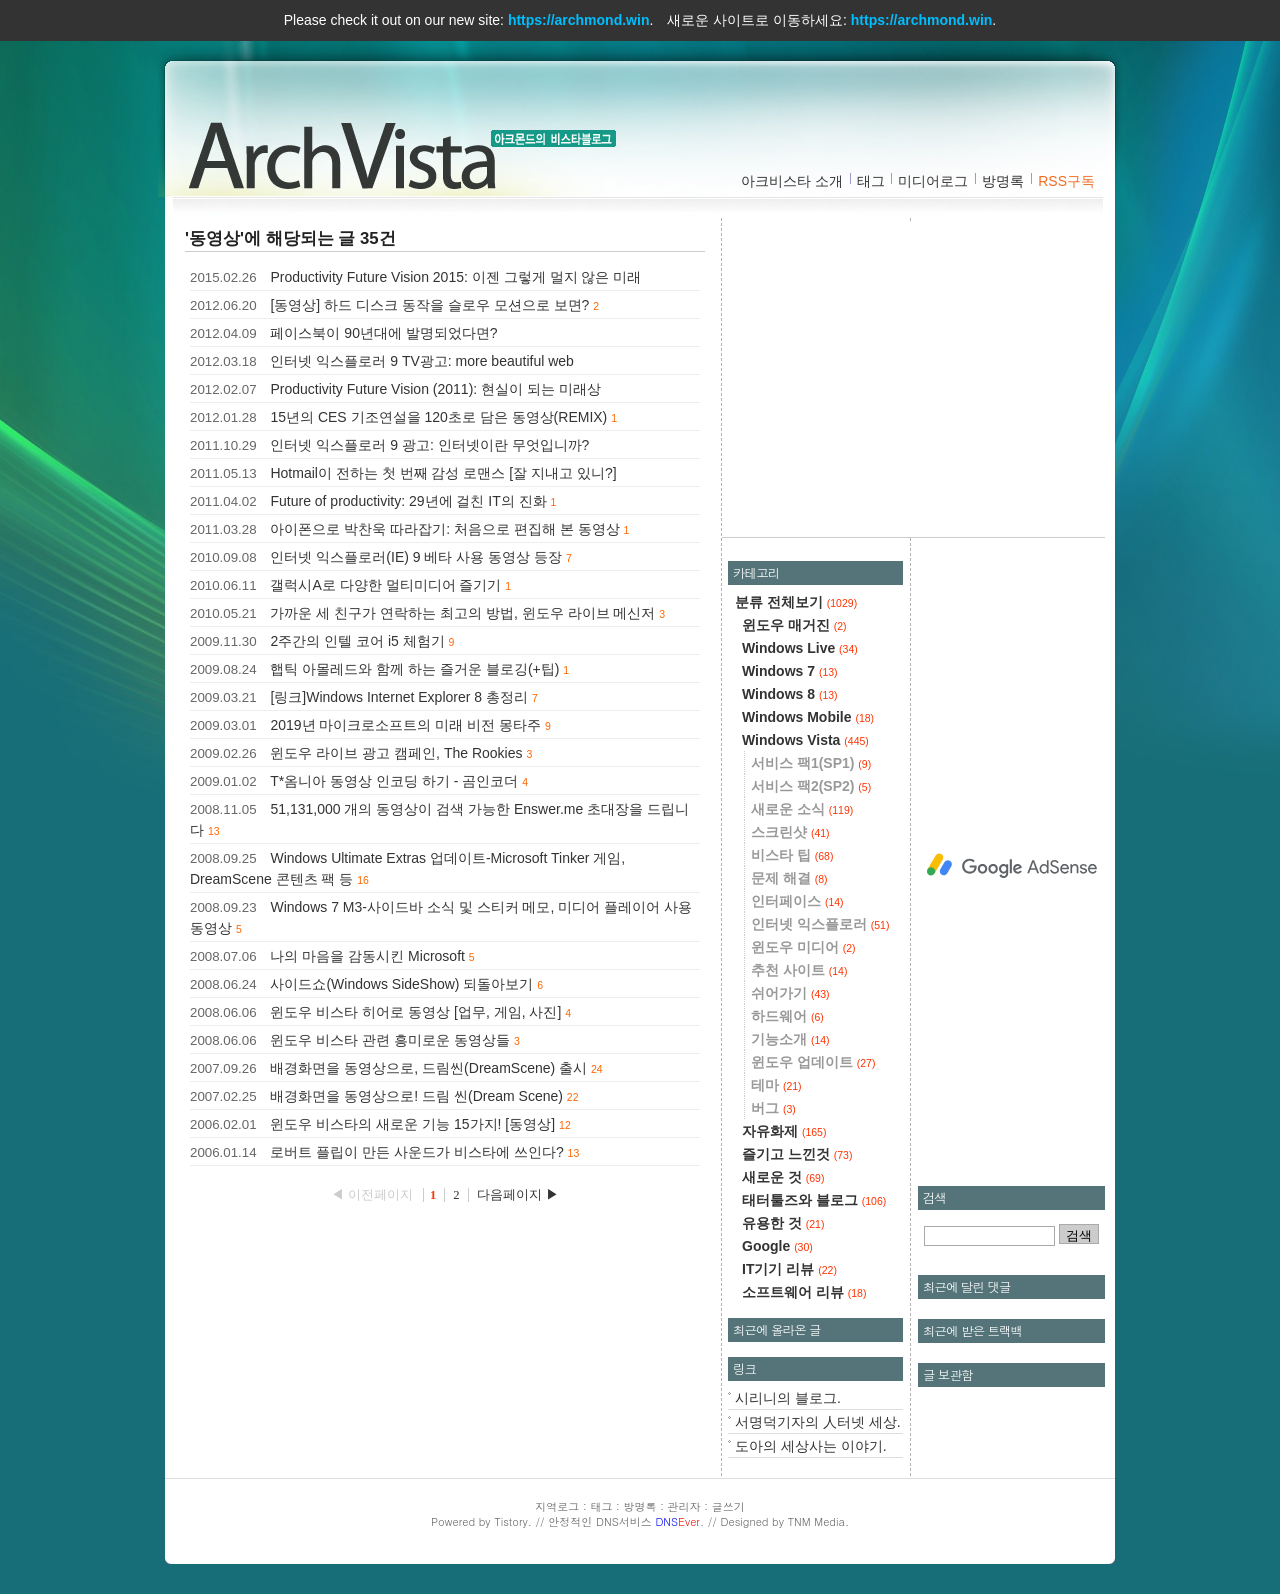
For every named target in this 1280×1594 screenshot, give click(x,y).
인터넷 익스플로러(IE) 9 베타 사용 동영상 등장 (416, 557)
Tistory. (513, 1521)
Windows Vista (805, 740)
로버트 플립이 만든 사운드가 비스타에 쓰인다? (416, 1152)
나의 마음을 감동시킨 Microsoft (367, 956)
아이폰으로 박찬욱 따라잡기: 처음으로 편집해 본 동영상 (444, 529)
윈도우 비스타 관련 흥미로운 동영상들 (390, 1040)
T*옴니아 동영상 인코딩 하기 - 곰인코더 (394, 781)
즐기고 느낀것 (797, 1154)
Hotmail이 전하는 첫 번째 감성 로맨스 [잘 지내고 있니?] (443, 473)
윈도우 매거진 (794, 625)
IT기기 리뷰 (789, 1269)
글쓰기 (728, 1506)
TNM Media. (818, 1521)
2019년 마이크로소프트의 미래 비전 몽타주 (405, 725)
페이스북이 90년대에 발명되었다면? (383, 333)
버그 (773, 1108)
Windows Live (800, 648)
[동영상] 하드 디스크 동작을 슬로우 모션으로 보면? (429, 305)
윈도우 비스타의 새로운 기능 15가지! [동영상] (412, 1124)
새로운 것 (783, 1177)
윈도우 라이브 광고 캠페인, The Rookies (396, 753)
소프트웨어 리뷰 (804, 1292)
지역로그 (557, 1506)
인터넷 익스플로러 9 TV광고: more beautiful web (421, 361)
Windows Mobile (808, 717)
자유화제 (784, 1131)
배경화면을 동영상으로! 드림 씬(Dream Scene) (416, 1096)
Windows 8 (790, 694)
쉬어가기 (790, 993)
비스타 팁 (792, 855)
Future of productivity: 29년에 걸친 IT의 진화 (408, 501)
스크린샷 (790, 832)
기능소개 (790, 1039)
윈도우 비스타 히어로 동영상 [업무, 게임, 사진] (415, 1012)
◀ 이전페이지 (373, 1194)
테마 (776, 1085)
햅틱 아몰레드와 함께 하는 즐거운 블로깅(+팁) (414, 669)
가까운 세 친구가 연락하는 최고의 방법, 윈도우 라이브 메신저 (462, 613)
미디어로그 (933, 181)
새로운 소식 (802, 809)
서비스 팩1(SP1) (811, 763)
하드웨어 (787, 1016)
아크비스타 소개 (792, 181)
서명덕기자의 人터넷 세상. (818, 1422)
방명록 (1003, 181)
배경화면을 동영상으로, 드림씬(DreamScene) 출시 (428, 1068)
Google (777, 1246)
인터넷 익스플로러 (820, 924)
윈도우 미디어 (803, 947)
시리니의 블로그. (788, 1398)
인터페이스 (797, 901)
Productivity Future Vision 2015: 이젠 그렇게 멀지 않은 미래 (455, 277)
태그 (871, 181)
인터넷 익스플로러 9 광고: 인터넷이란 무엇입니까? (429, 445)
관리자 (684, 1506)
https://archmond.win (579, 20)
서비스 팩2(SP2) (811, 786)
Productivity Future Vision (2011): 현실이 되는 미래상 (435, 389)
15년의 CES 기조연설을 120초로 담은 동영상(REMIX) (438, 417)
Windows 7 (790, 671)
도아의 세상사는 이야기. (811, 1446)
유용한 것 (783, 1223)
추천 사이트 (799, 970)
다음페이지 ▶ (518, 1194)
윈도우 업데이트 (813, 1062)
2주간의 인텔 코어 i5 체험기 (357, 641)
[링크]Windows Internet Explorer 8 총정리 (399, 697)
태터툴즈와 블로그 (814, 1200)
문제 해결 (789, 878)
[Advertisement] (919, 375)
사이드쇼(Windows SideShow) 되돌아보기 (401, 984)
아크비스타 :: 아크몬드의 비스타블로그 (350, 151)
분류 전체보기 (796, 602)
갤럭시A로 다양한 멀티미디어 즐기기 (385, 585)
